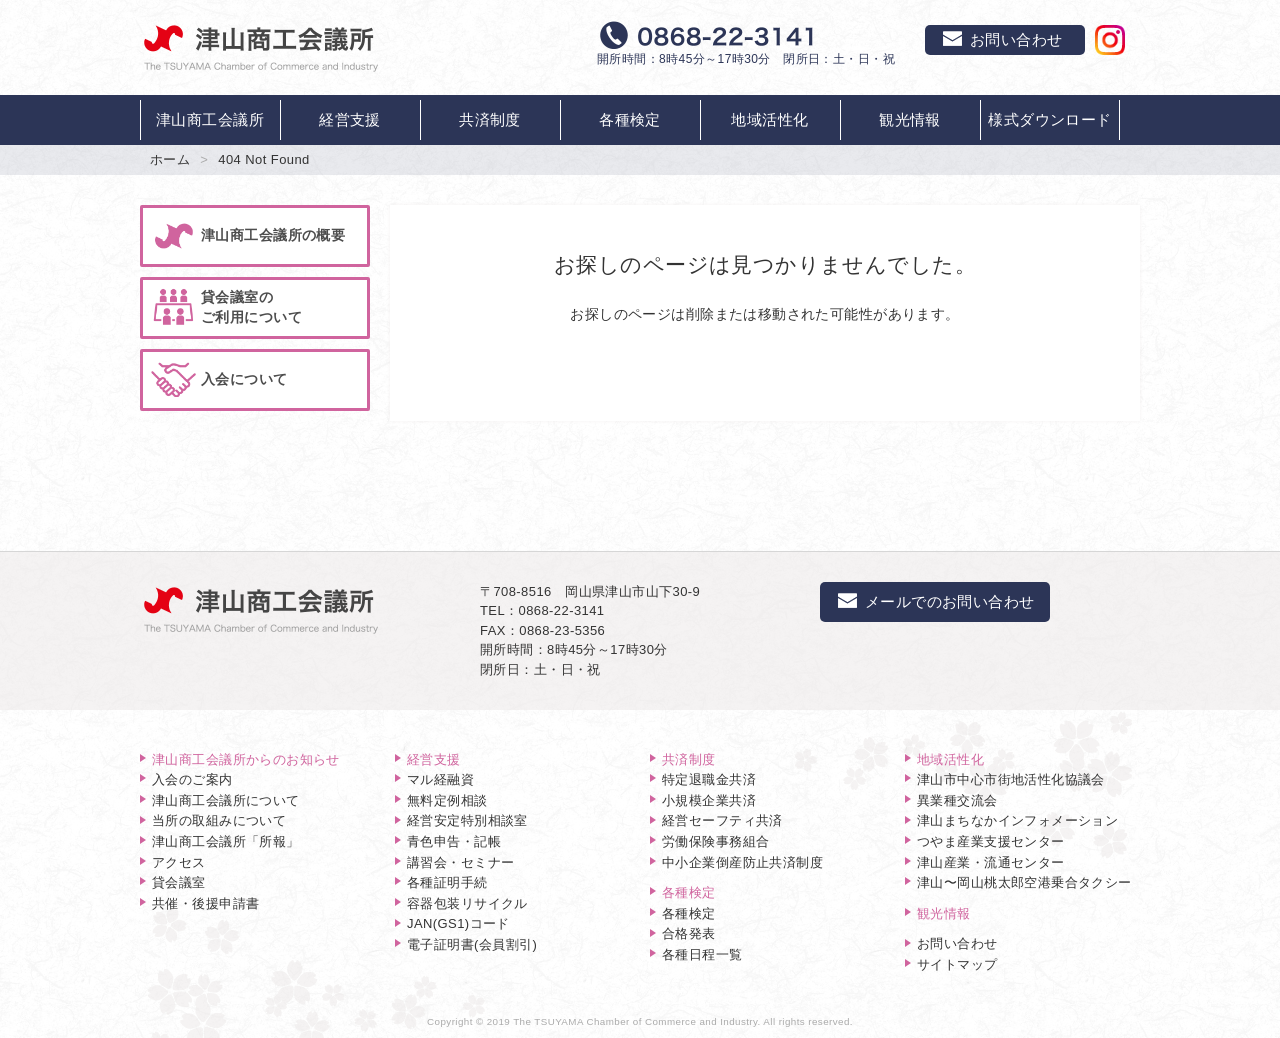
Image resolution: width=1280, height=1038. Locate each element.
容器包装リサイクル (467, 903)
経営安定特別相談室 (467, 820)
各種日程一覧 (702, 954)
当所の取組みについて (219, 820)
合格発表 (689, 933)
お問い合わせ (957, 943)
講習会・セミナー (460, 862)
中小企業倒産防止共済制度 (742, 862)
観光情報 (910, 119)
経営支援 (350, 119)
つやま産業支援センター (991, 841)
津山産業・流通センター (991, 862)
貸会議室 (179, 882)
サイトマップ (957, 964)
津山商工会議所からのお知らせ (246, 759)
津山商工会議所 (210, 119)
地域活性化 (769, 119)
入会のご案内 (192, 779)
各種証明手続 (447, 882)
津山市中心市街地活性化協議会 (1011, 779)
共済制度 (490, 119)
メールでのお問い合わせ (935, 601)
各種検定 (630, 119)
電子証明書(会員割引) (472, 944)
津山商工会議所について (226, 800)
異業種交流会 (957, 800)
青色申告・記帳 (454, 841)
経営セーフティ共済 (722, 820)
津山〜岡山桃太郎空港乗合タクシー (1024, 882)
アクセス (179, 862)
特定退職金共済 (709, 779)
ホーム (170, 159)
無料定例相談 (447, 800)
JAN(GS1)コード (458, 923)
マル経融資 (440, 779)
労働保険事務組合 (715, 841)
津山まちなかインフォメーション (1017, 820)
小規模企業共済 (709, 800)
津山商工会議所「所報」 (226, 841)
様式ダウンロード (1049, 119)
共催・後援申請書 (205, 903)
